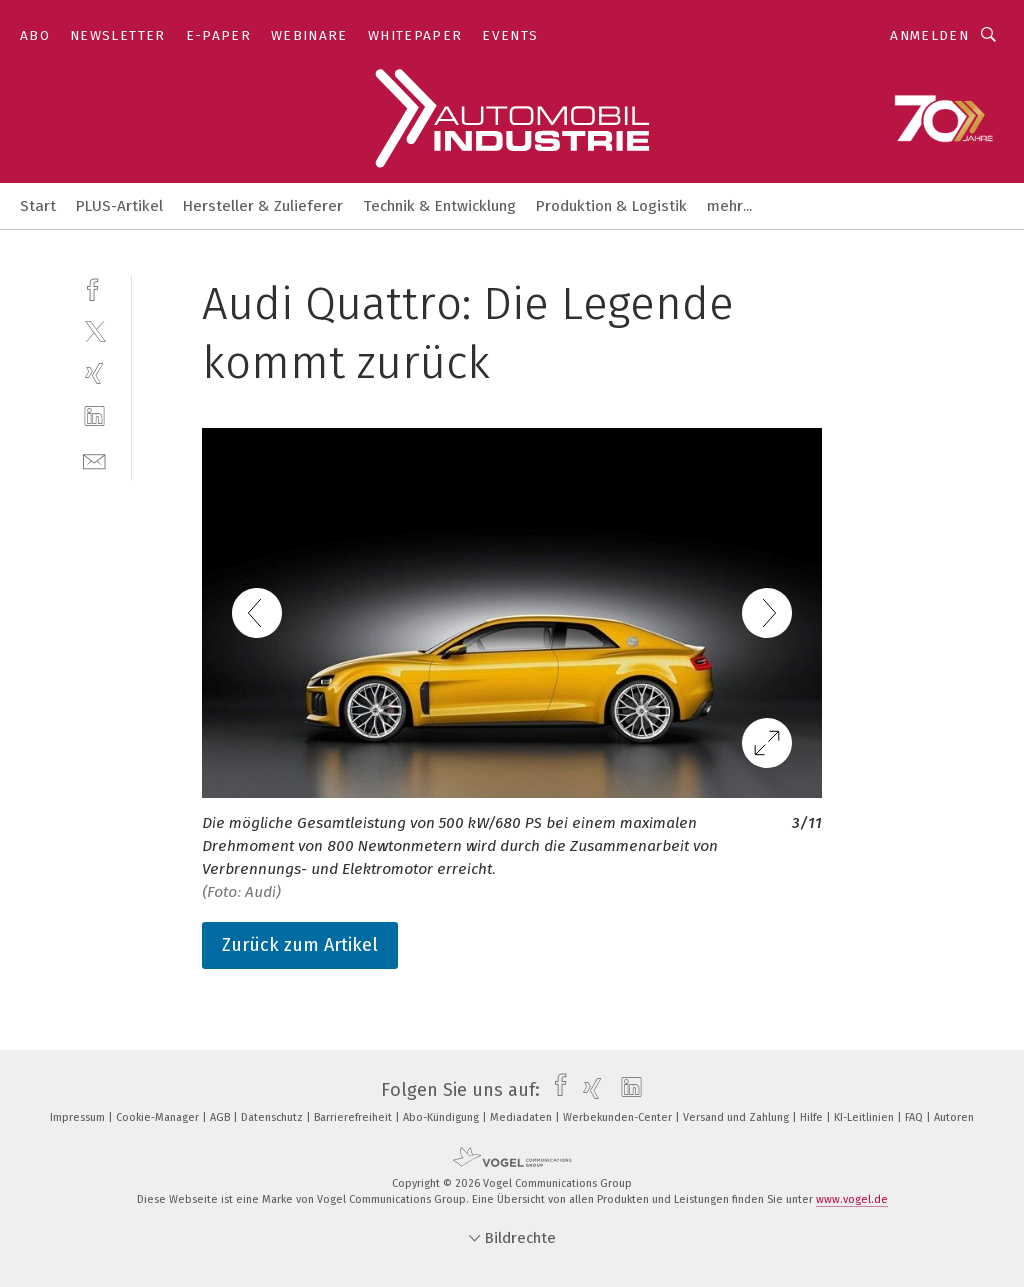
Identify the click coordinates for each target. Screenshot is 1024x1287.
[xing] (94, 373)
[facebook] (94, 287)
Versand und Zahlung (737, 1117)
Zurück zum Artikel (300, 945)
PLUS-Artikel (119, 206)
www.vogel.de (852, 1199)
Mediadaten (522, 1117)
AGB (221, 1117)
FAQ (915, 1117)
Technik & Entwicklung (439, 206)
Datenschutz (273, 1117)
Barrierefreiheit (354, 1117)
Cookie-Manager (159, 1117)
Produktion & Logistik (611, 206)
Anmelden (929, 35)
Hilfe (813, 1117)
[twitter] (94, 330)
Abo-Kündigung (442, 1117)
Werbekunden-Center (619, 1117)
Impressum (79, 1117)
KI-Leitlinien (865, 1117)
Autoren (954, 1117)
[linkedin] (94, 416)
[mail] (94, 459)
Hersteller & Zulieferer (263, 206)
